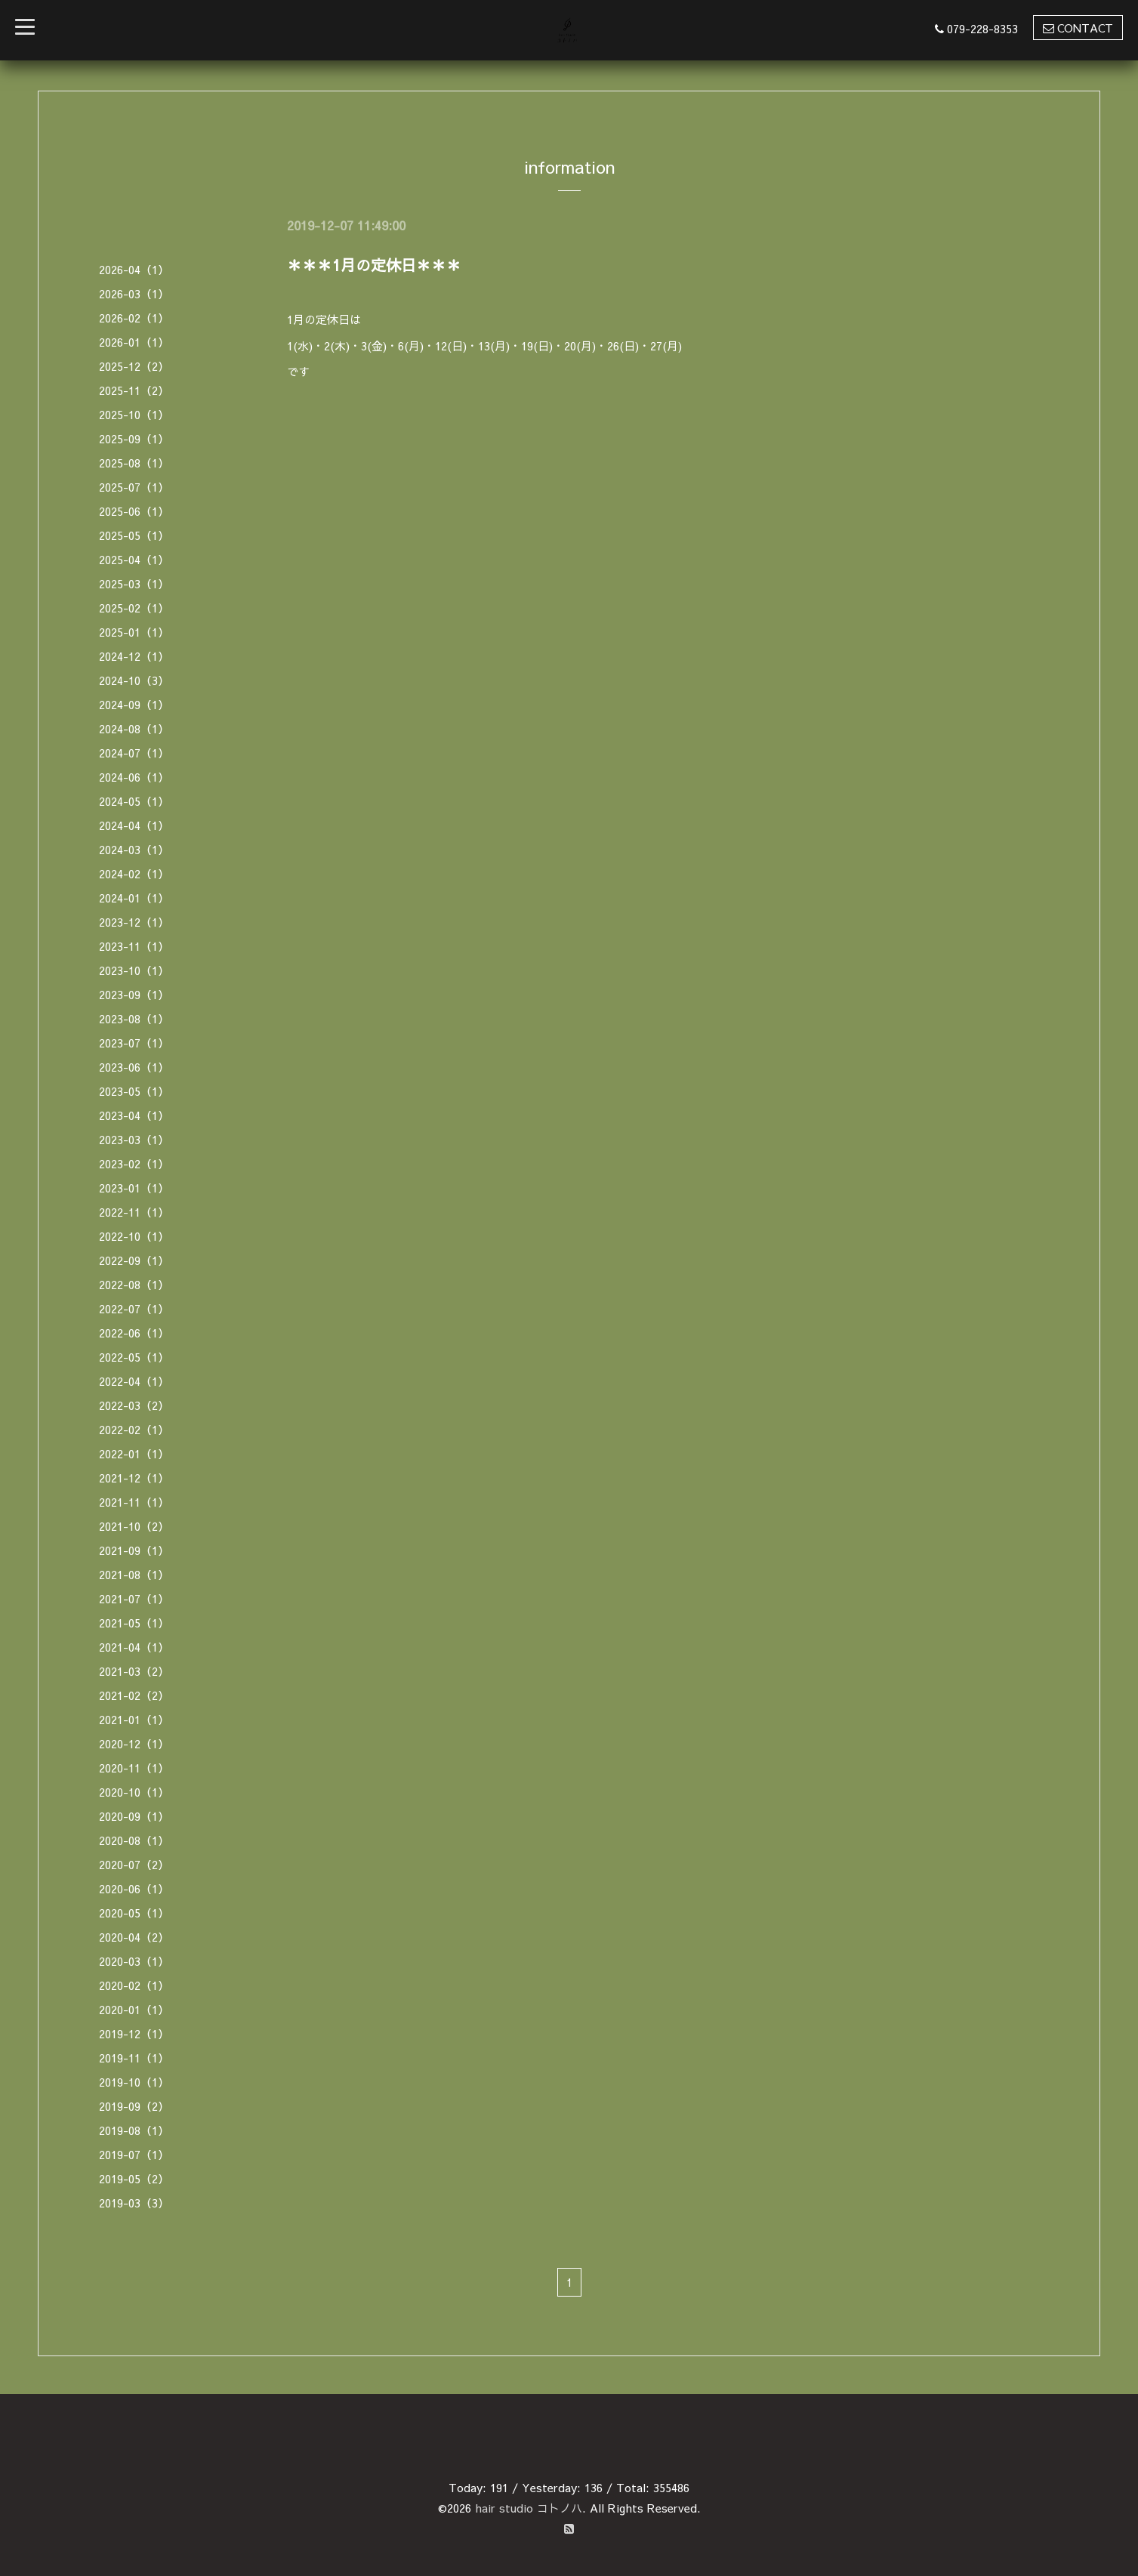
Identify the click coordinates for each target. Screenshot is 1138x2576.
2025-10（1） (134, 414)
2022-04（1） (134, 1381)
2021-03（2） (134, 1671)
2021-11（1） (134, 1502)
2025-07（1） (134, 487)
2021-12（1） (134, 1477)
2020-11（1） (134, 1767)
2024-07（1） (134, 752)
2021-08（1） (134, 1574)
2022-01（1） (134, 1453)
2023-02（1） (134, 1163)
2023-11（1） (134, 946)
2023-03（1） (134, 1139)
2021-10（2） (134, 1526)
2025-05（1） (134, 535)
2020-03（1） (134, 1961)
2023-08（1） (134, 1018)
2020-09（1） (134, 1816)
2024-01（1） (134, 897)
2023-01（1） (134, 1187)
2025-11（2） (134, 390)
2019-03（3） (134, 2202)
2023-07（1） (134, 1042)
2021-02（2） (134, 1695)
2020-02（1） (134, 1985)
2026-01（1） (134, 342)
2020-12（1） (134, 1743)
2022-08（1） (134, 1284)
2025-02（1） (134, 607)
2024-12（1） (134, 656)
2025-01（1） (134, 632)
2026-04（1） (134, 269)
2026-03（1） (134, 293)
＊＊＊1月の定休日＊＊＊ (374, 265)
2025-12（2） (134, 366)
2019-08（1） (134, 2130)
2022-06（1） (134, 1332)
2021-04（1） (134, 1647)
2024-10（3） (134, 680)
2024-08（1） (134, 728)
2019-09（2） (134, 2106)
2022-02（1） (134, 1429)
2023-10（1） (134, 970)
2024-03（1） (134, 849)
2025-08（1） (134, 462)
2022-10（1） (134, 1236)
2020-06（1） (134, 1888)
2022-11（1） (134, 1212)
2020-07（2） (134, 1864)
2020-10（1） (134, 1792)
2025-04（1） (134, 559)
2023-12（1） (134, 922)
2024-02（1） (134, 873)
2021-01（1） (134, 1719)
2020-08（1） (134, 1840)
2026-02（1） (134, 317)
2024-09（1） (134, 704)
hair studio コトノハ (528, 2508)
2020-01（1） (134, 2009)
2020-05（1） (134, 1912)
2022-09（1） (134, 1260)
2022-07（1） (134, 1308)
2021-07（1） (134, 1598)
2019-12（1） (134, 2033)
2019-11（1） (134, 2057)
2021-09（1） (134, 1550)
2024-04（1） (134, 825)
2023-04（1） (134, 1115)
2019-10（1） (134, 2082)
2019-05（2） (134, 2178)
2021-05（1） (134, 1622)
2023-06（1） (134, 1067)
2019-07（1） (134, 2154)
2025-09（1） (134, 438)
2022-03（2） (134, 1405)
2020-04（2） (134, 1937)
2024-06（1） (134, 777)
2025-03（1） (134, 583)
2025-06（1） (134, 511)
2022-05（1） (134, 1357)
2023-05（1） (134, 1091)
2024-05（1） (134, 801)
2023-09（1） (134, 994)
